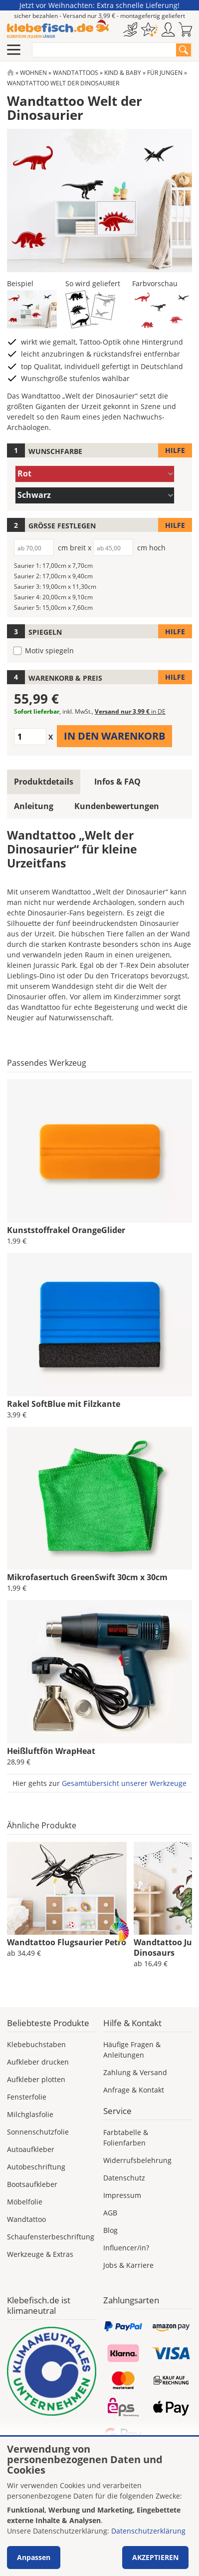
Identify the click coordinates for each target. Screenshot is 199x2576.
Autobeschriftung (36, 2166)
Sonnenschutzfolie (38, 2132)
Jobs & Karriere (128, 2265)
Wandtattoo (26, 2219)
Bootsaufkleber (32, 2184)
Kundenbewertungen (116, 806)
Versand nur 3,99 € (130, 711)
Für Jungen (165, 72)
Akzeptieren (155, 2557)
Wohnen (33, 72)
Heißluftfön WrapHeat (51, 1750)
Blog (110, 2230)
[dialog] (99, 2506)
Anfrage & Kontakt (133, 2090)
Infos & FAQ (117, 781)
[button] (32, 309)
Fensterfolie (26, 2097)
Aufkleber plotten (36, 2079)
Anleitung (33, 806)
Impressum (122, 2195)
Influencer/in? (126, 2247)
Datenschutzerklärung (148, 2531)
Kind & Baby (122, 72)
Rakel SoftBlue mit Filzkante (63, 1403)
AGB (110, 2212)
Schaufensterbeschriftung (50, 2236)
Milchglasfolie (30, 2114)
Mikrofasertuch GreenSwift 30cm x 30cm (87, 1577)
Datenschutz (124, 2177)
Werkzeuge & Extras (40, 2254)
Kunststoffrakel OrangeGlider (66, 1230)
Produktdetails (43, 781)
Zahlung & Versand (135, 2072)
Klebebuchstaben (36, 2044)
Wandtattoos (75, 72)
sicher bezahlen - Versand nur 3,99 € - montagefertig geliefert (99, 15)
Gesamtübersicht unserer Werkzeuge (124, 1783)
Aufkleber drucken (38, 2062)
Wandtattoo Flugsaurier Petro (66, 1942)
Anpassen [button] (33, 2557)
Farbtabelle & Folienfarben (125, 2137)
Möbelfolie (24, 2201)
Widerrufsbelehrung (137, 2160)
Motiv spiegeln (49, 650)
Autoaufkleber (30, 2149)
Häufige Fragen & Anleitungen (132, 2050)
